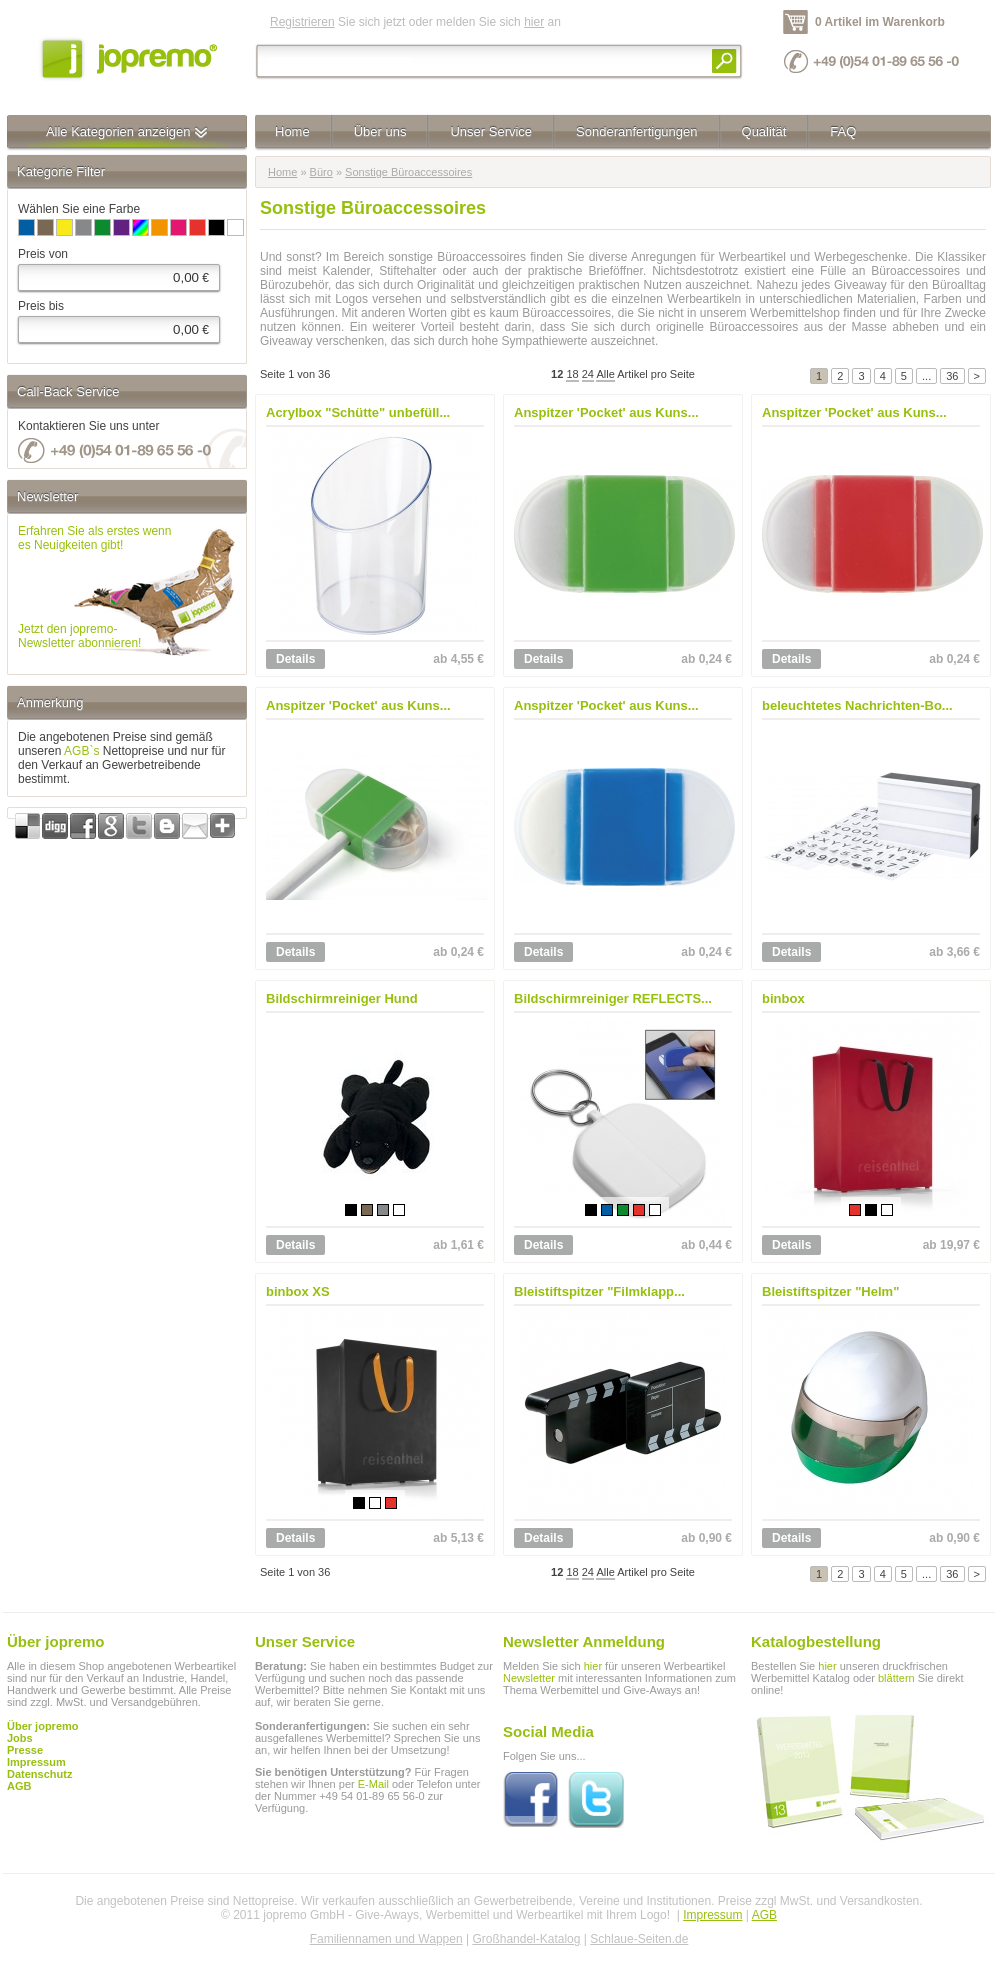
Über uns (380, 131)
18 (572, 374)
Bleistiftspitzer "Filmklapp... (599, 1291)
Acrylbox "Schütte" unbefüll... (358, 412)
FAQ (843, 131)
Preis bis (41, 306)
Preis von (43, 254)
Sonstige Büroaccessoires (408, 172)
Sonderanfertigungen (636, 131)
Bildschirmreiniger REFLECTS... (613, 998)
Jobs (20, 1738)
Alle (605, 374)
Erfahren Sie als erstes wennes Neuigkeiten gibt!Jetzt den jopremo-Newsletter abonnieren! (94, 587)
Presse (25, 1750)
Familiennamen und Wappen (386, 1939)
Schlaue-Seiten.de (639, 1939)
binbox (783, 998)
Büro (321, 172)
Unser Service (491, 131)
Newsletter (529, 1678)
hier (534, 22)
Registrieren (302, 22)
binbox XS (298, 1291)
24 (588, 374)
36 (952, 376)
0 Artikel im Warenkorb (880, 22)
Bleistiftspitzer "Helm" (830, 1291)
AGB (19, 1786)
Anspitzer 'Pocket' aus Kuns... (606, 412)
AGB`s (81, 751)
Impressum (712, 1915)
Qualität (764, 131)
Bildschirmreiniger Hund (342, 998)
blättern (896, 1678)
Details (295, 659)
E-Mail (373, 1784)
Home (292, 131)
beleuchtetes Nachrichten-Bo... (857, 705)
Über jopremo (43, 1726)
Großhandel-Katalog (526, 1939)
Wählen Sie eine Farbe (79, 209)
